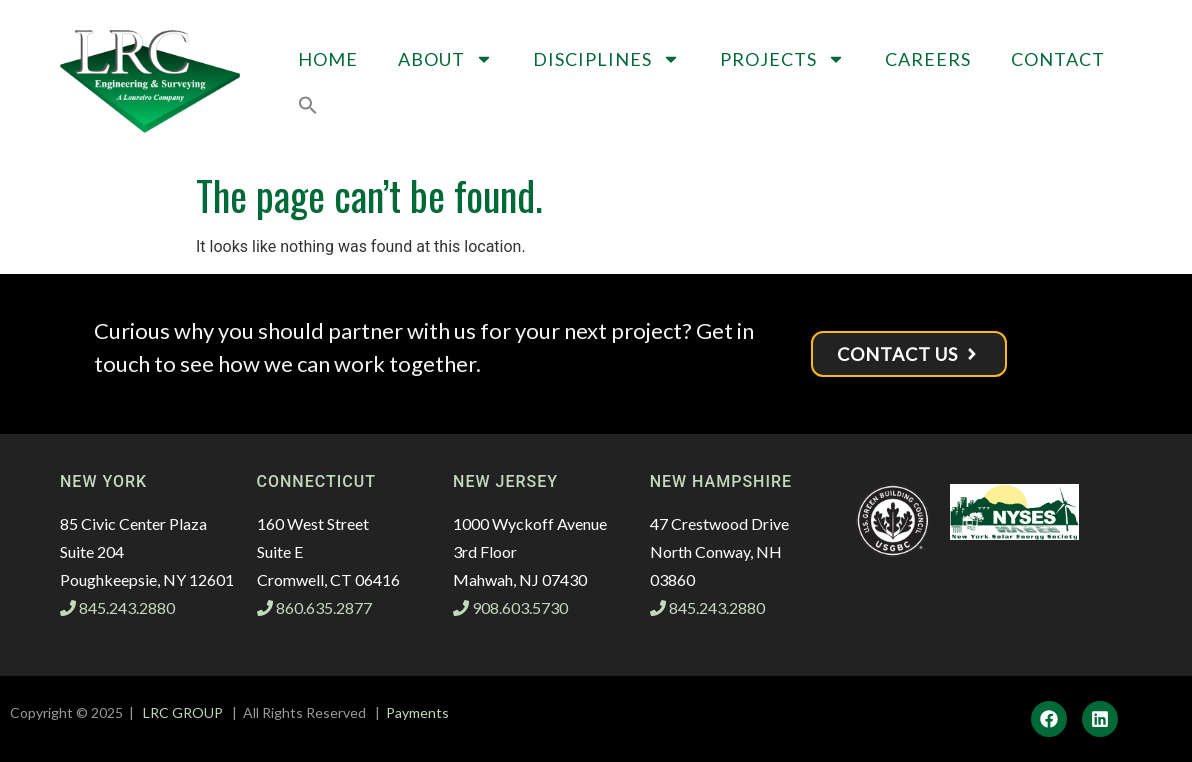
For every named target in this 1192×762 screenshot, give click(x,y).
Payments (417, 712)
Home (328, 59)
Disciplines (606, 59)
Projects (782, 59)
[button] (308, 105)
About (445, 59)
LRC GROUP (183, 712)
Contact (1058, 59)
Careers (928, 59)
